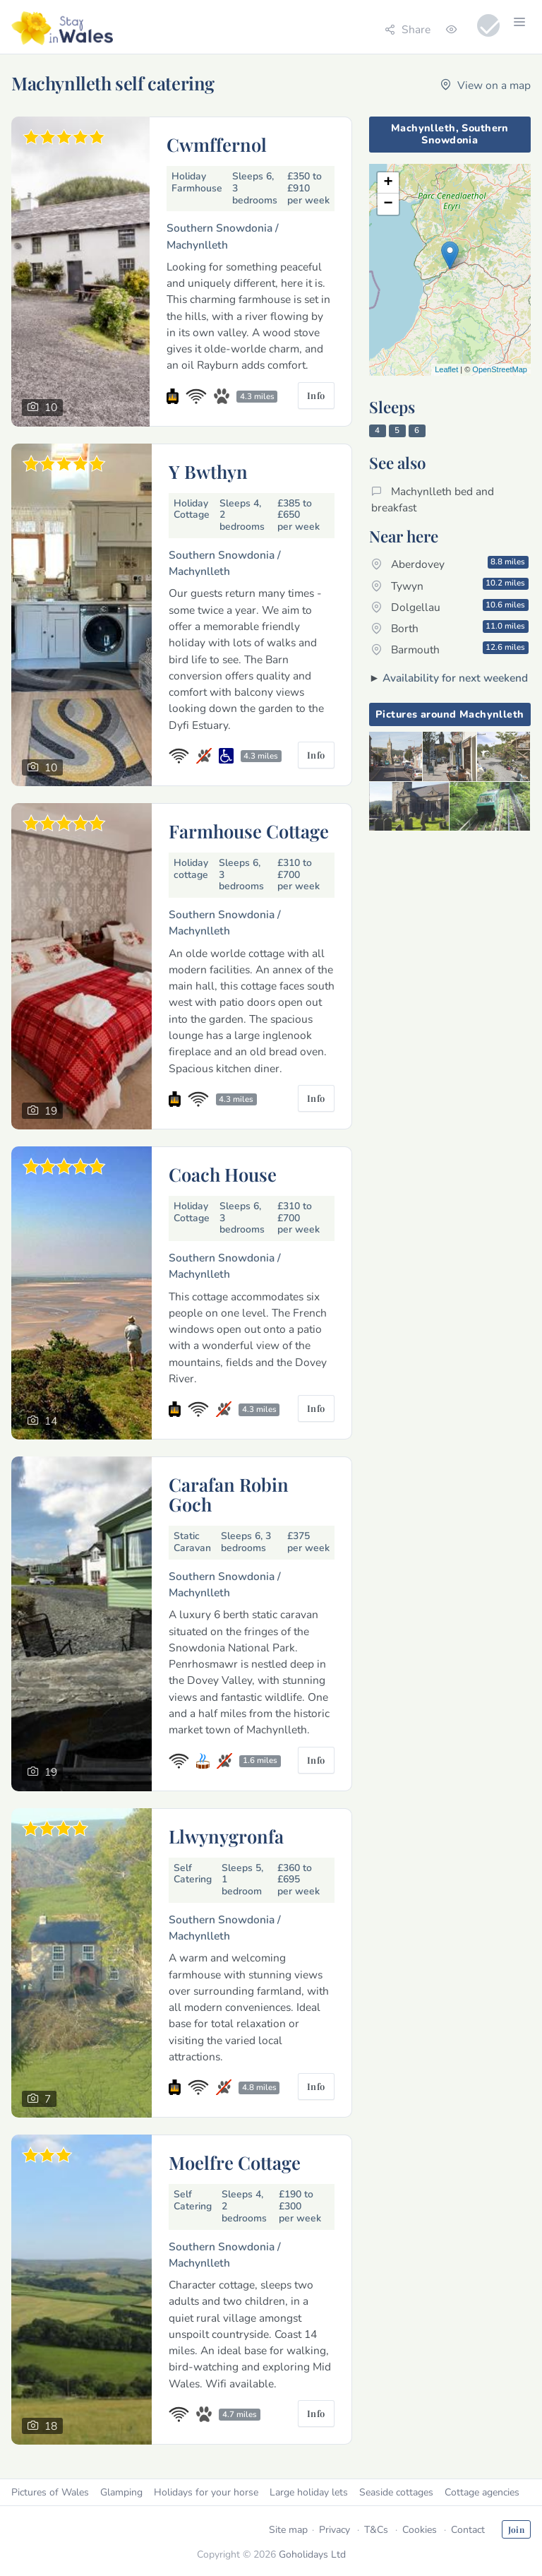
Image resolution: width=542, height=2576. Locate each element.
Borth (450, 628)
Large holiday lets (309, 2492)
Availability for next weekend (455, 677)
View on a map (485, 85)
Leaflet (446, 369)
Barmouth (450, 649)
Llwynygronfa (226, 1836)
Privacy (334, 2529)
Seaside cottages (396, 2492)
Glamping (121, 2492)
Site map (288, 2529)
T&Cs (376, 2529)
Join (516, 2529)
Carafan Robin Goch (229, 1494)
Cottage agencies (482, 2492)
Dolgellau (450, 607)
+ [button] (388, 183)
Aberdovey (450, 563)
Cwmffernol (217, 144)
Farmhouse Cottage (249, 831)
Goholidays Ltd (312, 2554)
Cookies (419, 2529)
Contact (468, 2529)
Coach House (223, 1174)
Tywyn (450, 585)
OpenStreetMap (499, 369)
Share (407, 29)
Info (316, 395)
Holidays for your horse (206, 2492)
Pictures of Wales (50, 2492)
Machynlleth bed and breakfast (432, 499)
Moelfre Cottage (235, 2162)
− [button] (388, 204)
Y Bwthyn (208, 471)
